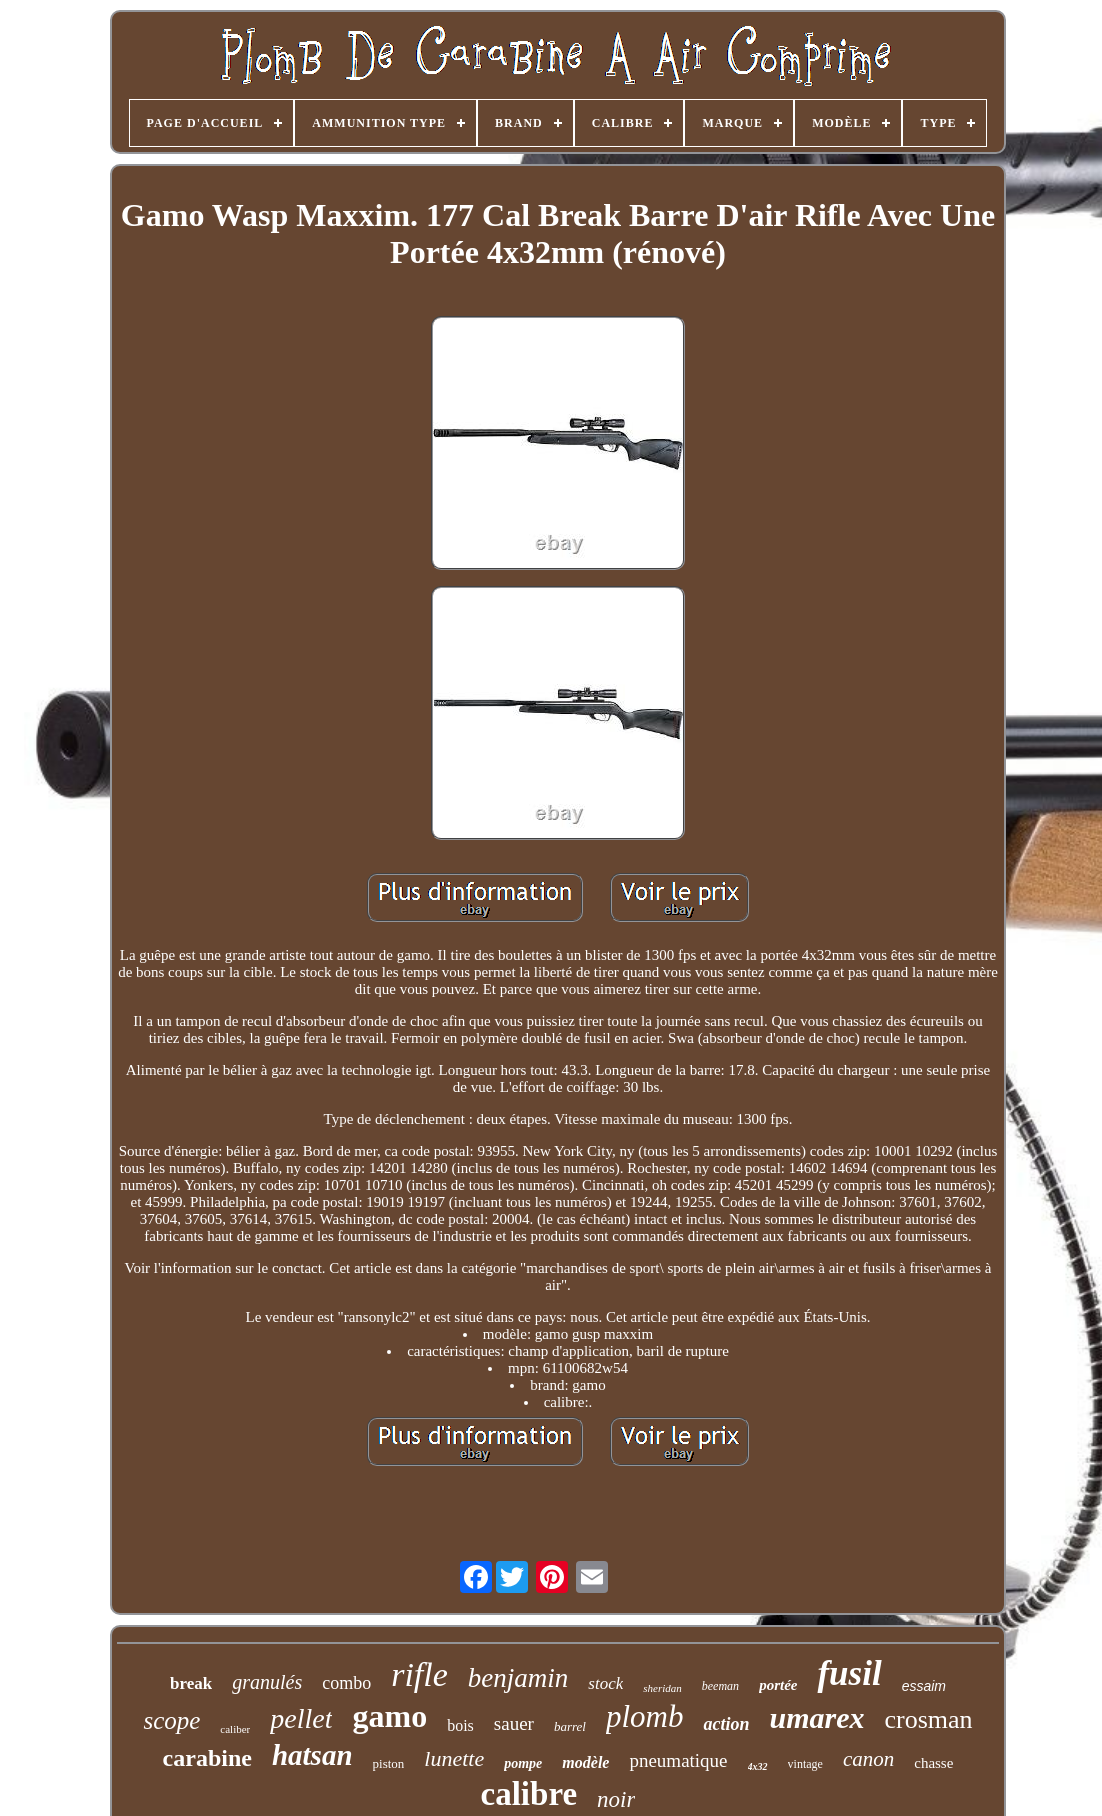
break (191, 1683)
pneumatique (678, 1760)
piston (389, 1763)
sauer (514, 1723)
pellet (301, 1718)
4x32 (758, 1766)
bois (460, 1725)
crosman (928, 1719)
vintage (805, 1764)
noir (616, 1799)
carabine (207, 1758)
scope (171, 1720)
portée (778, 1685)
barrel (570, 1726)
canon (868, 1759)
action (726, 1724)
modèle (585, 1762)
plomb (645, 1716)
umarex (816, 1717)
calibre (529, 1794)
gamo (389, 1716)
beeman (720, 1686)
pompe (523, 1763)
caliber (235, 1729)
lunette (454, 1758)
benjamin (518, 1678)
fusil (849, 1673)
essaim (924, 1686)
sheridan (662, 1688)
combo (346, 1683)
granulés (267, 1682)
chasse (933, 1763)
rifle (419, 1674)
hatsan (312, 1755)
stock (605, 1683)
